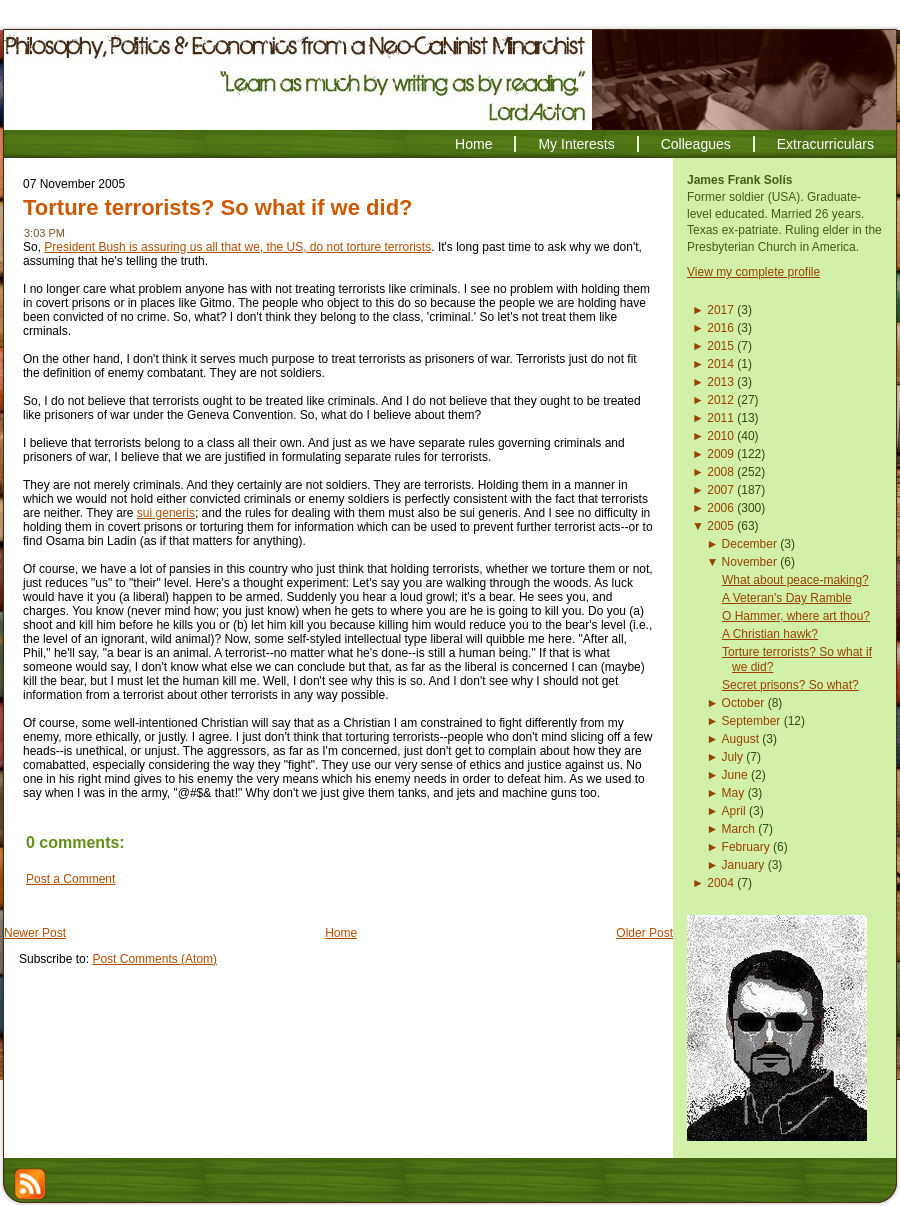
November (749, 562)
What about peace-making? (795, 580)
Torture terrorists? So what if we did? (218, 207)
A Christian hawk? (770, 634)
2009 (720, 454)
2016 (720, 328)
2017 (720, 310)
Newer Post (35, 933)
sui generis (166, 513)
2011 (720, 418)
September (751, 721)
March (738, 829)
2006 (720, 508)
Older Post (644, 933)
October (743, 703)
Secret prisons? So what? (790, 685)
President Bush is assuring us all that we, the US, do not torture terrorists (237, 247)
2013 (720, 382)
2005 (720, 526)
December (749, 544)
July (732, 757)
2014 (720, 364)
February (746, 847)
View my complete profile (753, 272)
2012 (720, 400)
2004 (720, 883)
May (733, 793)
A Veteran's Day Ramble (787, 598)
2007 (720, 490)
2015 (720, 346)
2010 (720, 436)
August (740, 739)
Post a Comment (70, 879)
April (734, 811)
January (743, 865)
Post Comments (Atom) (154, 959)
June (735, 775)
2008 (720, 472)
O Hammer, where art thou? (796, 616)
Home (341, 933)
